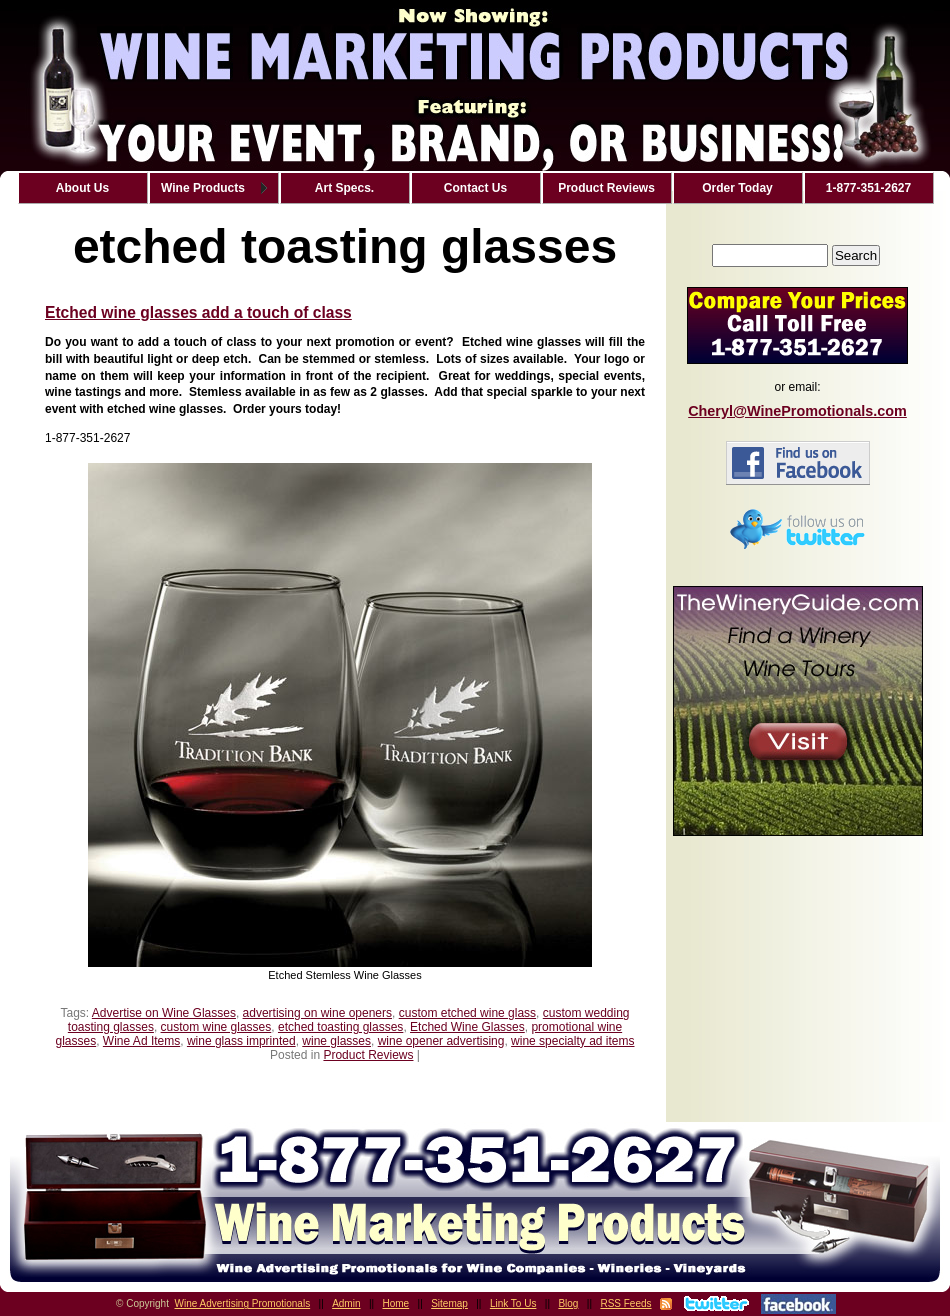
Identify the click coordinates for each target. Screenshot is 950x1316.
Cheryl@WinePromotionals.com (797, 411)
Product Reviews (368, 1055)
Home (396, 1303)
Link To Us (513, 1303)
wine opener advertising (441, 1041)
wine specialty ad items (572, 1041)
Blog (568, 1303)
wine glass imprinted (241, 1041)
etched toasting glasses (340, 1027)
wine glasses (336, 1041)
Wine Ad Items (141, 1041)
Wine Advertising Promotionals (243, 1303)
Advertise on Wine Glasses (164, 1013)
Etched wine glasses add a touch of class (198, 312)
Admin (346, 1303)
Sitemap (449, 1303)
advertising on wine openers (317, 1013)
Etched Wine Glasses (467, 1027)
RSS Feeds (625, 1303)
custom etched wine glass (467, 1013)
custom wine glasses (216, 1027)
